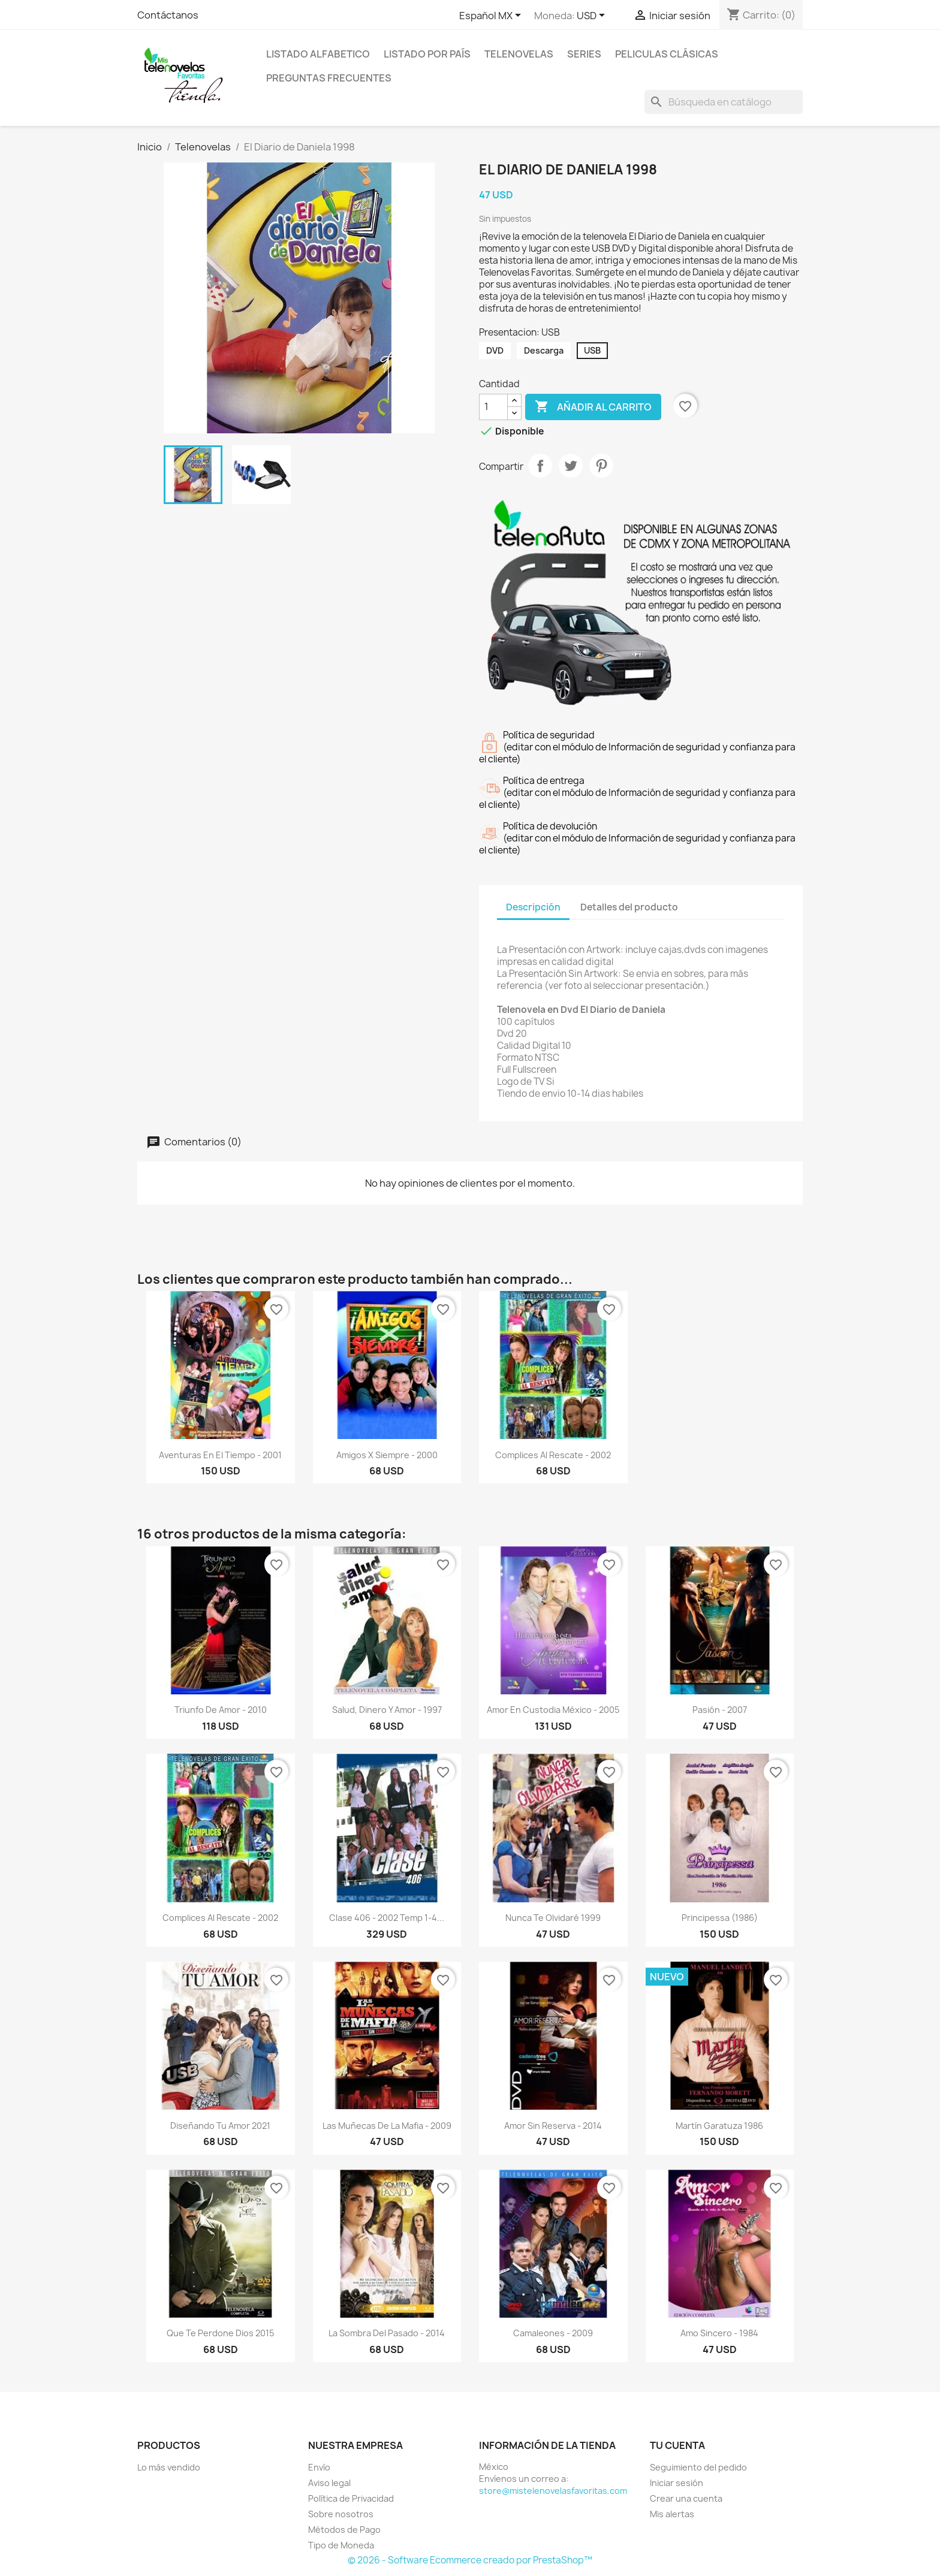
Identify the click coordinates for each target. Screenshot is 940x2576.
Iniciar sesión (676, 2482)
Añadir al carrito (593, 407)
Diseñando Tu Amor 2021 (220, 2125)
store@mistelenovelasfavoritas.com (553, 2490)
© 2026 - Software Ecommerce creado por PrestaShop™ (470, 2560)
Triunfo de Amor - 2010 (220, 1709)
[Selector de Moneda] (593, 16)
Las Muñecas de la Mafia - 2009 (387, 2125)
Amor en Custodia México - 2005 (553, 1709)
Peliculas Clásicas (666, 54)
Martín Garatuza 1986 (719, 2125)
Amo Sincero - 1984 (719, 2333)
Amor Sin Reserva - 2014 (553, 2125)
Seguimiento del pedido (698, 2467)
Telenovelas (518, 54)
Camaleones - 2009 (553, 2333)
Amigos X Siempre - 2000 (387, 1455)
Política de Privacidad (351, 2498)
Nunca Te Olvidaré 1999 (553, 1917)
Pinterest (601, 466)
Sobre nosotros (340, 2514)
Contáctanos (167, 15)
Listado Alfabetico (318, 54)
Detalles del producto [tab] (629, 907)
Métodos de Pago (344, 2529)
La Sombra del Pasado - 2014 (387, 2333)
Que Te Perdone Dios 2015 (220, 2333)
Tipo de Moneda (341, 2545)
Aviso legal (329, 2482)
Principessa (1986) (720, 1917)
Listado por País (427, 54)
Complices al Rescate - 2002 (553, 1455)
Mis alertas (672, 2514)
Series (584, 54)
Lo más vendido (168, 2467)
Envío (319, 2467)
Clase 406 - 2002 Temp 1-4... (386, 1917)
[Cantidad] (493, 407)
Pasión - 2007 (719, 1709)
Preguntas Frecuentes (328, 78)
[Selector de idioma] (492, 16)
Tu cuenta (677, 2445)
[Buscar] (723, 102)
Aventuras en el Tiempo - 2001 (220, 1455)
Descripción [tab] (533, 907)
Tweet (571, 466)
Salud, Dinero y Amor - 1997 (387, 1709)
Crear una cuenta (686, 2498)
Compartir (540, 466)
